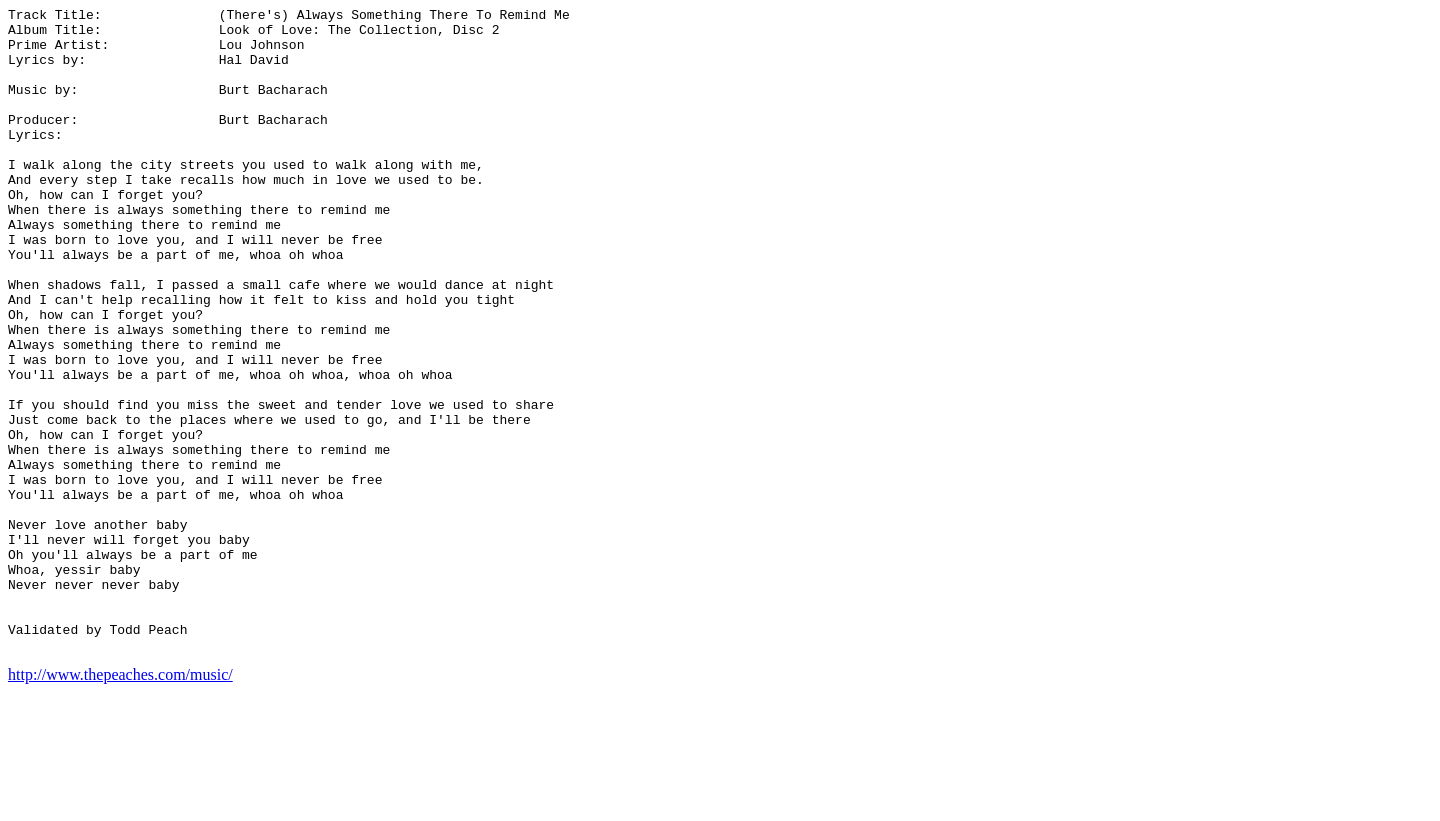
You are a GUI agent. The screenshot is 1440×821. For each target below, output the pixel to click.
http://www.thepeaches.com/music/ (120, 803)
